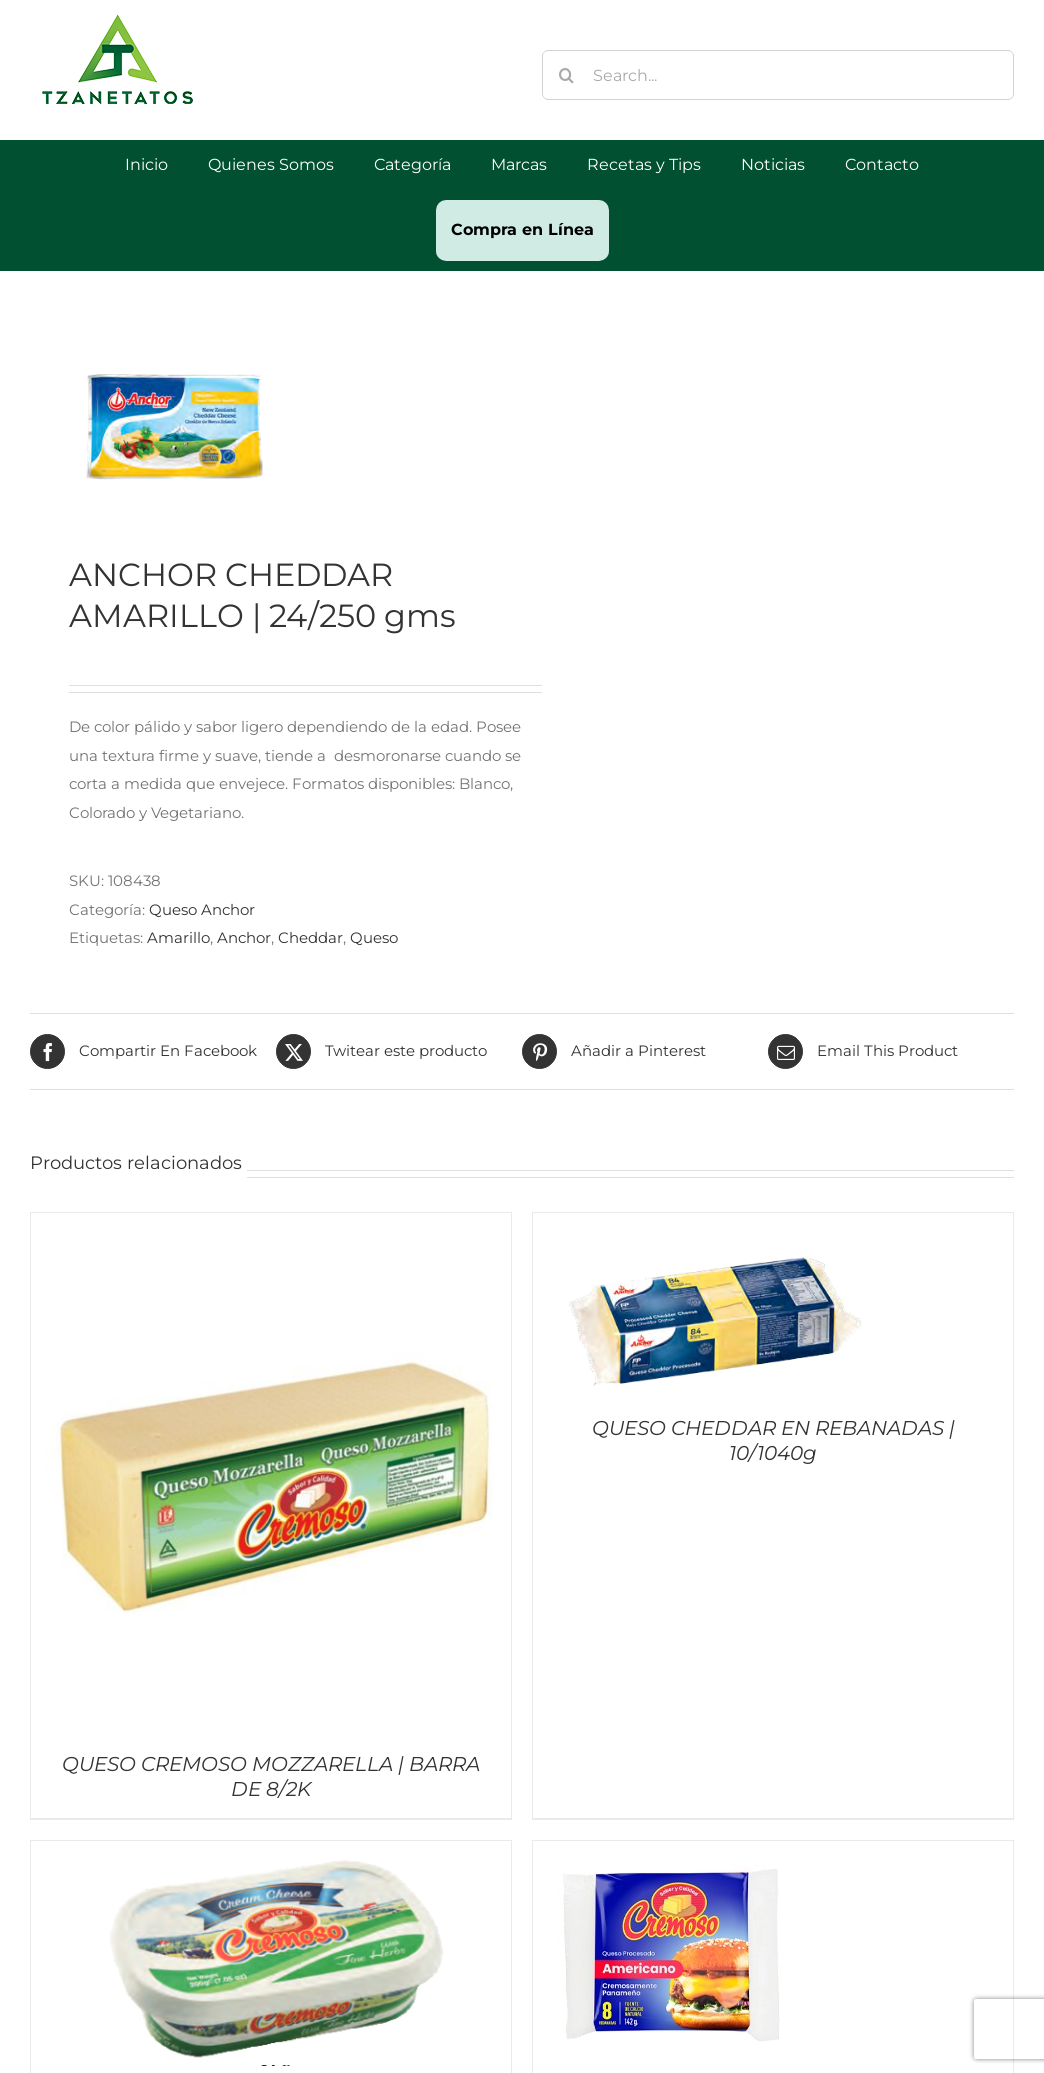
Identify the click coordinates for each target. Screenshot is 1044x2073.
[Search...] (778, 75)
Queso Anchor (202, 909)
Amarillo (178, 937)
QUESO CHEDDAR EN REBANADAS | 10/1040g (773, 1440)
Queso (374, 937)
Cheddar (310, 937)
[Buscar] (567, 75)
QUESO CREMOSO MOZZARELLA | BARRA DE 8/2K (271, 1776)
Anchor (244, 937)
